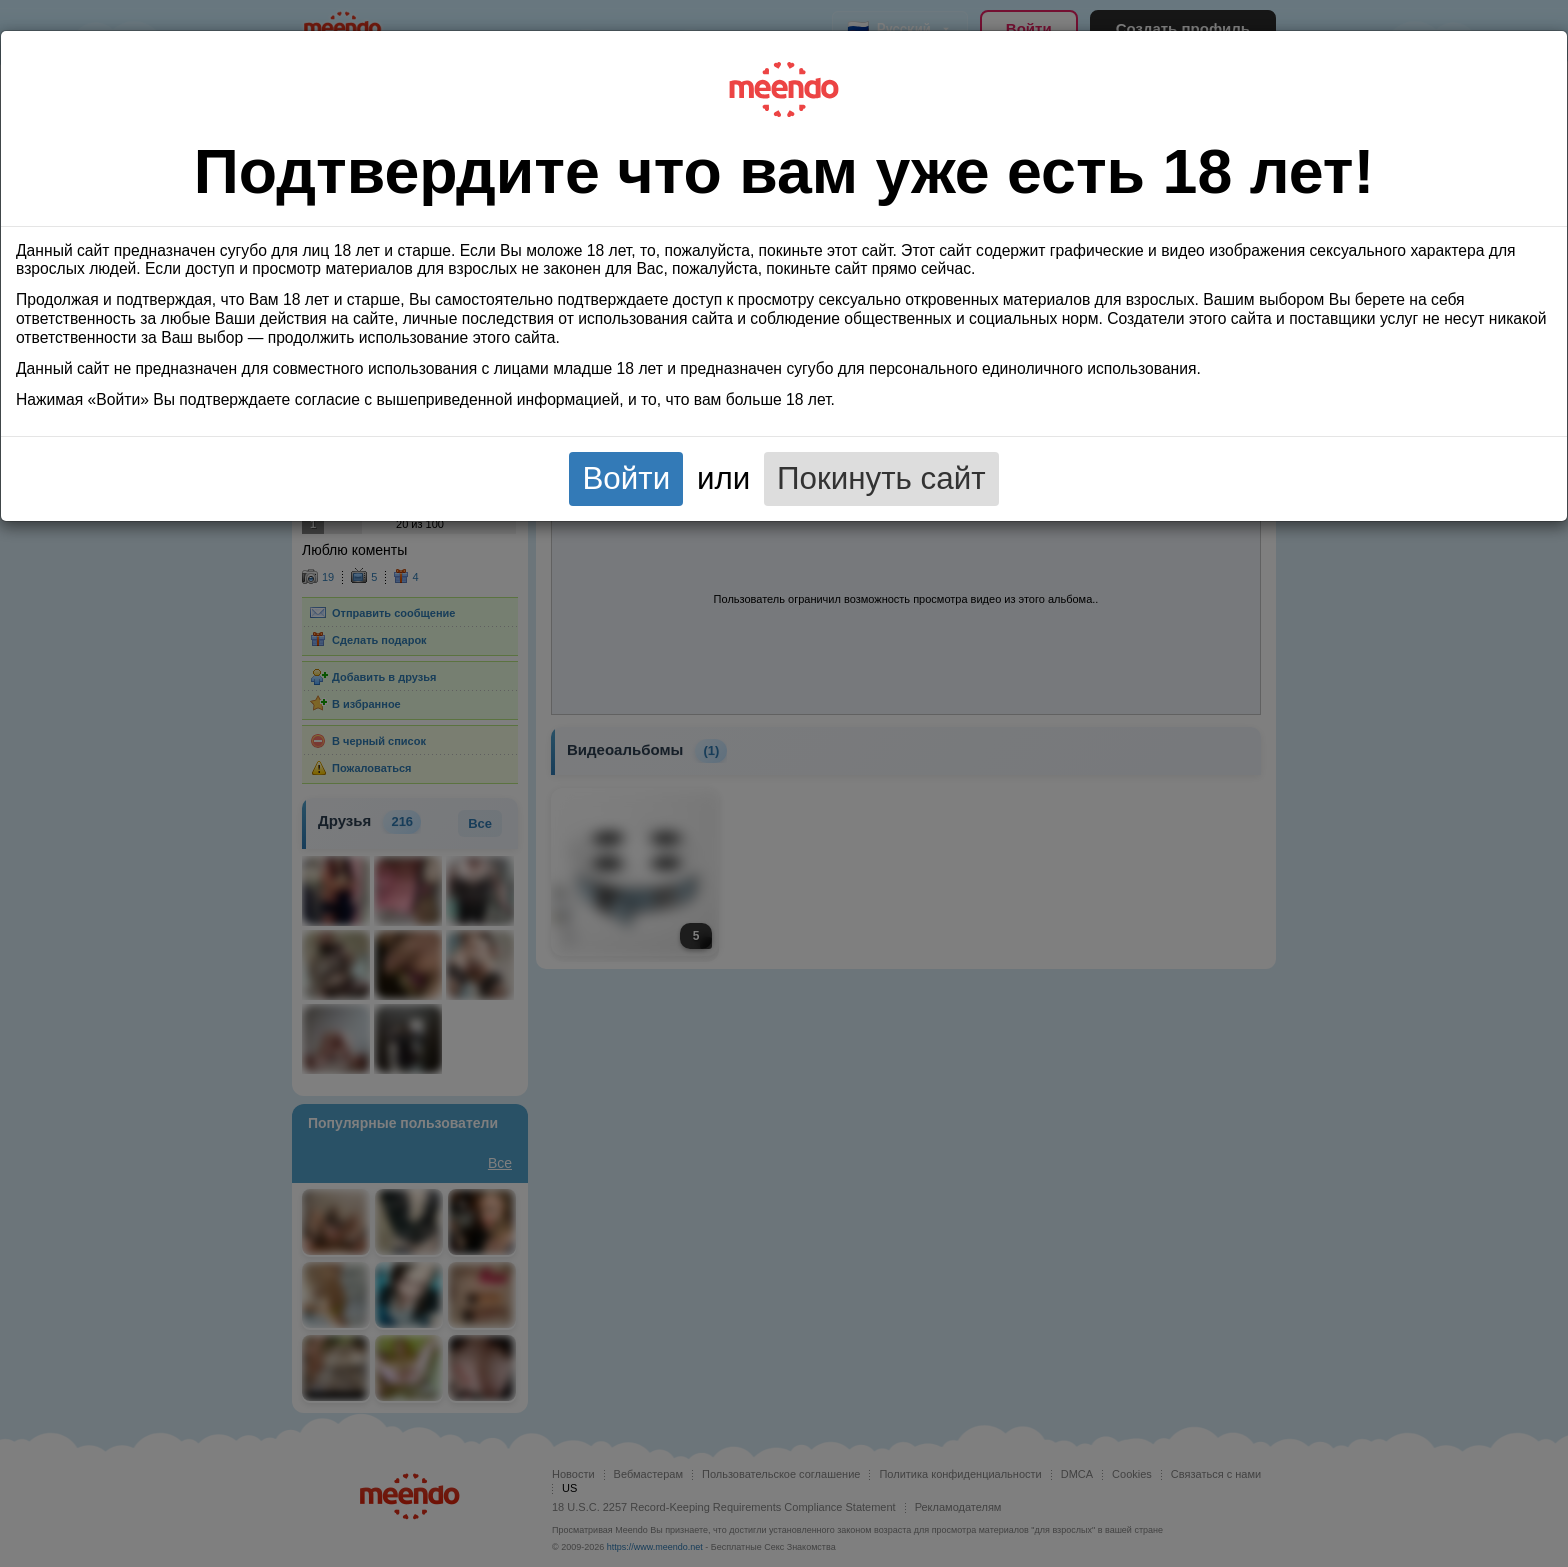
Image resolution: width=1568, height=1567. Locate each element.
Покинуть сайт (881, 478)
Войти (626, 478)
